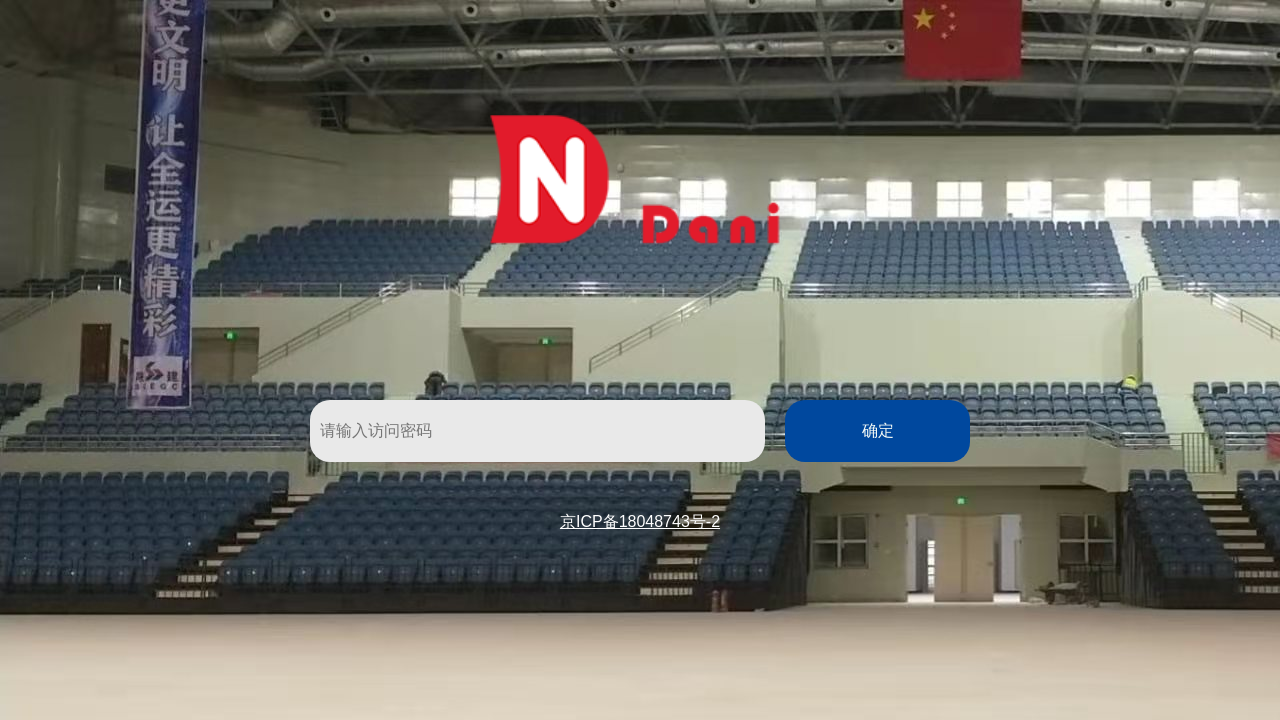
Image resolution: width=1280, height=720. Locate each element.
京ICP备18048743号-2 (640, 521)
